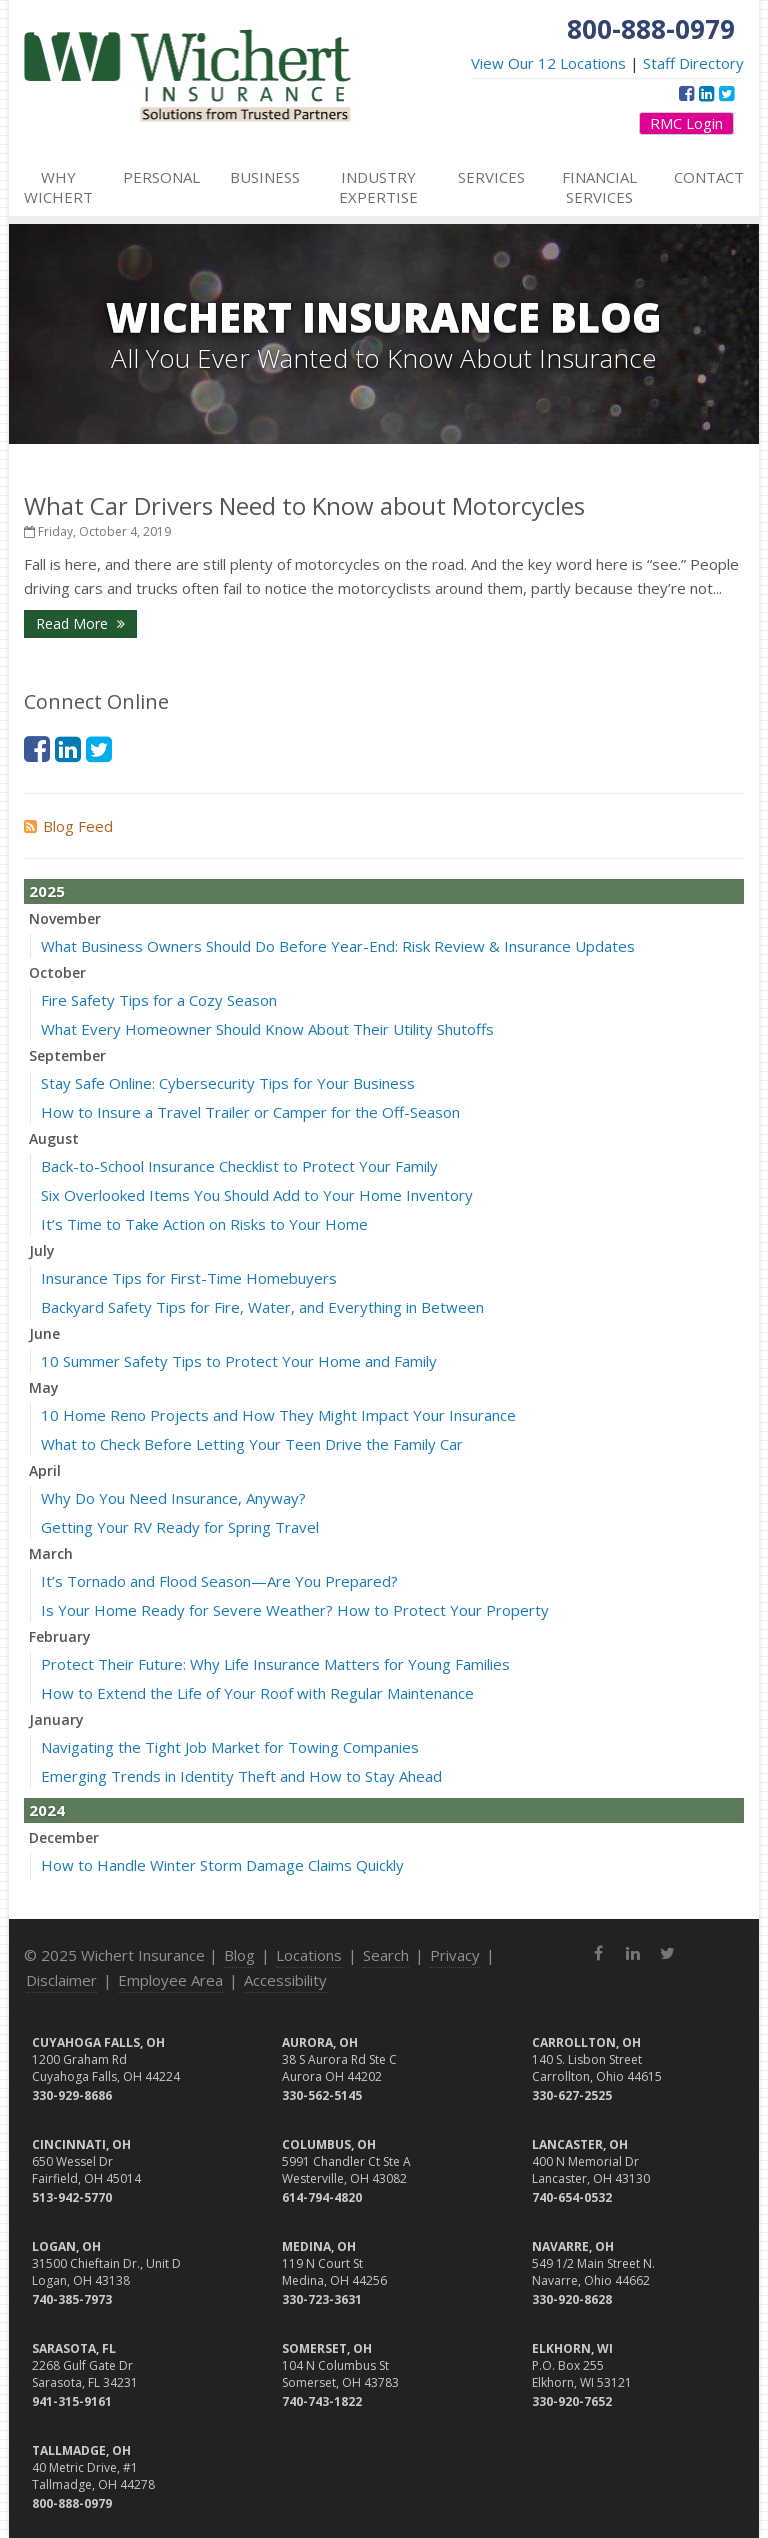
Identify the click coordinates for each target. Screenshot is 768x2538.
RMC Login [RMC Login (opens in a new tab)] (686, 123)
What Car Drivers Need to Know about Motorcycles (304, 505)
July (42, 1250)
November (65, 918)
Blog (239, 1955)
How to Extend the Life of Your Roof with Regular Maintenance (257, 1693)
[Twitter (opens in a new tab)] (726, 93)
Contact (709, 177)
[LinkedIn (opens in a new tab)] (706, 93)
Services (491, 177)
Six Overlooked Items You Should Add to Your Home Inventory (257, 1195)
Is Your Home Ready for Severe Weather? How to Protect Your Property (295, 1610)
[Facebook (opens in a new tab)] (686, 93)
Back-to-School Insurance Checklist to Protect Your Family (239, 1166)
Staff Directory (693, 63)
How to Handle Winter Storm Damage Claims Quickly (222, 1865)
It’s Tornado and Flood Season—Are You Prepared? (219, 1581)
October (57, 972)
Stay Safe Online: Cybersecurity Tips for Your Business (228, 1083)
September (67, 1055)
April (45, 1470)
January (56, 1719)
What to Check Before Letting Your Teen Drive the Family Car (252, 1444)
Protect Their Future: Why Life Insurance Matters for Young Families (275, 1664)
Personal (161, 177)
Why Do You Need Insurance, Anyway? (173, 1498)
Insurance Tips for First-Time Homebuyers (189, 1278)
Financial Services (599, 187)
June (44, 1333)
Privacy (455, 1955)
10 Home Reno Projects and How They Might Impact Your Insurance (278, 1415)
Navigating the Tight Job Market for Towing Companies (230, 1747)
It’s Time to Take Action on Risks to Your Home (204, 1224)
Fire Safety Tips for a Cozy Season (159, 1000)
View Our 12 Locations (548, 63)
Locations (309, 1955)
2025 (47, 891)
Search (386, 1955)
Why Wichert (58, 187)
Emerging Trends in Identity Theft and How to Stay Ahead (241, 1776)
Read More (80, 623)
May (44, 1387)
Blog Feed (68, 826)
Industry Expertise (378, 187)
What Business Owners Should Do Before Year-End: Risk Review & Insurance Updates (338, 946)
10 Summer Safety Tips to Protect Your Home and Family (239, 1361)
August (54, 1138)
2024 (47, 1810)
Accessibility (285, 1980)
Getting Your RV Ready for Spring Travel (180, 1527)
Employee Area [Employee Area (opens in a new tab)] (170, 1980)
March (51, 1553)
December (64, 1837)
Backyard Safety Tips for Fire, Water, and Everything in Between (262, 1307)
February (60, 1636)
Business (265, 177)
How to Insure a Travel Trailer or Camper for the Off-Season (250, 1112)
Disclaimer (61, 1980)
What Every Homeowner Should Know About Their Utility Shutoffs (267, 1029)
